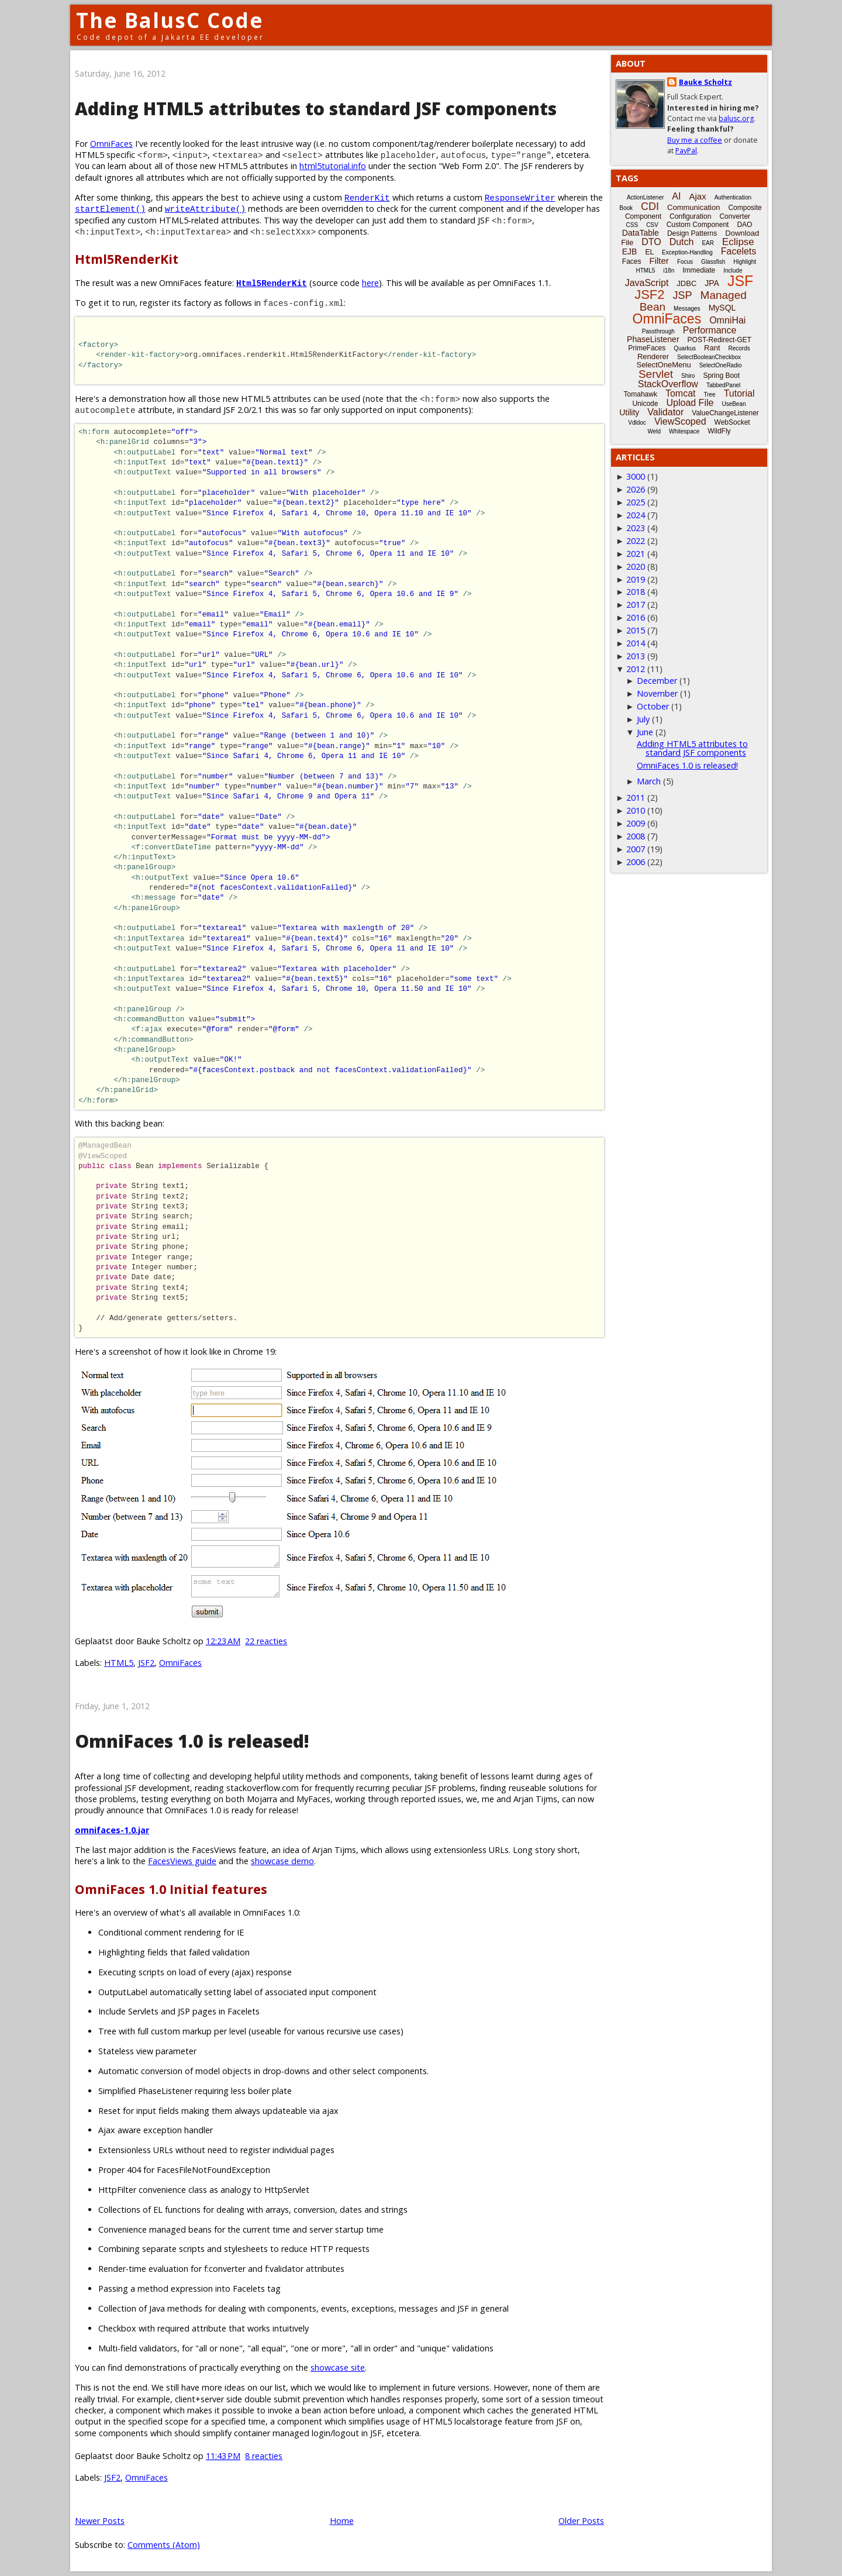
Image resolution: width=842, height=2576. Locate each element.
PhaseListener (653, 339)
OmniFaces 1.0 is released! (192, 1741)
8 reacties (263, 2455)
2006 (635, 861)
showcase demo (282, 1860)
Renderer (653, 356)
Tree (709, 394)
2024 (635, 515)
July (643, 719)
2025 (635, 502)
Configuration (690, 216)
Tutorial (739, 393)
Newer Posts (100, 2520)
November (657, 693)
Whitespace (684, 431)
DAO (744, 225)
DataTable (640, 232)
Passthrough (658, 331)
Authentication (733, 197)
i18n (668, 270)
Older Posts (581, 2520)
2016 (635, 617)
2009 (635, 823)
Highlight (744, 262)
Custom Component (698, 225)
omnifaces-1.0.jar (112, 1829)
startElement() (110, 208)
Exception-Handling (687, 252)
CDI (650, 206)
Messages (687, 308)
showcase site (337, 2367)
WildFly (719, 431)
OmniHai (727, 320)
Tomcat (680, 393)
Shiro (688, 376)
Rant (712, 347)
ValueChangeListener (725, 413)
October (653, 706)
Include (732, 270)
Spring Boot (721, 375)
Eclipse (738, 241)
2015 (635, 630)
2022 (635, 540)
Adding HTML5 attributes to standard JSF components (316, 108)
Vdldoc (637, 422)
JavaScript (647, 283)
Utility (629, 412)
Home (342, 2520)
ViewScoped (680, 421)
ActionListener (645, 197)
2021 (635, 553)
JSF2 (146, 1662)
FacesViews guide (182, 1860)
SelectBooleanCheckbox (709, 357)
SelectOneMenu (663, 364)
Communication (693, 207)
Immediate (698, 270)
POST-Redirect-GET (719, 340)
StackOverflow (668, 384)
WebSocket (732, 422)
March (649, 781)
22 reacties (266, 1641)
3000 (635, 476)
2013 (635, 656)
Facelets (738, 251)
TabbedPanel (723, 385)
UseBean (734, 404)
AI (676, 196)
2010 (635, 810)
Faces (631, 261)
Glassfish (713, 262)
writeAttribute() (205, 208)
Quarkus (685, 348)
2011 (635, 797)
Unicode (645, 404)
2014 (635, 643)
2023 (635, 527)
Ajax (697, 196)
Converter (734, 216)
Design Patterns (692, 233)
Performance (710, 330)
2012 (635, 668)
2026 (635, 489)
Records (739, 348)
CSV (652, 225)
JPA (712, 283)
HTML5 (118, 1662)
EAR (708, 243)
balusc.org (736, 118)
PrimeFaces (646, 348)
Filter (659, 261)
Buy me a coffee (694, 140)
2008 (635, 836)
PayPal (686, 151)
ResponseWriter (520, 197)
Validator (665, 412)
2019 (635, 579)
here (370, 282)
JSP (682, 295)
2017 (635, 604)
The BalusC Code (170, 20)
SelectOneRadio (720, 365)
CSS (632, 225)
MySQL (722, 307)
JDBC (686, 283)
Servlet (656, 374)
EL (649, 252)
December (657, 680)
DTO (651, 242)
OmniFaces (111, 143)
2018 (635, 591)
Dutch (682, 242)
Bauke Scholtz (705, 82)
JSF (740, 281)
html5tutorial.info (332, 165)
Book (626, 208)
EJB (629, 251)
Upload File (689, 403)
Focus (685, 262)
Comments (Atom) (163, 2544)
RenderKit (367, 197)
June (645, 732)
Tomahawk (640, 394)
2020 (635, 566)
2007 (635, 849)
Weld (654, 431)
